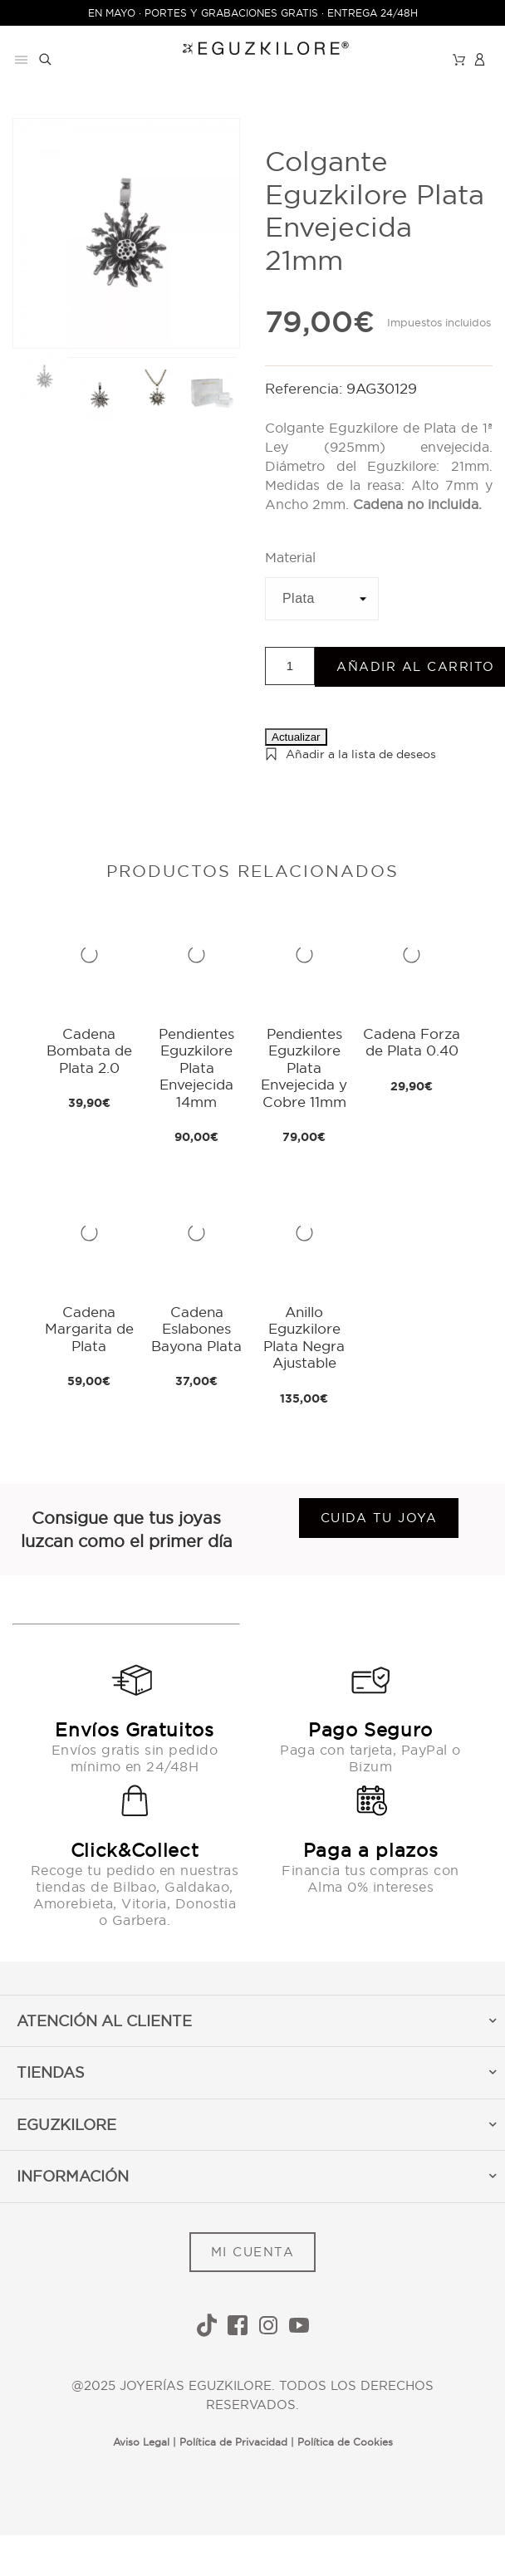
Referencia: (305, 388)
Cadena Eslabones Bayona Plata (196, 1328)
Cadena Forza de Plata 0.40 (411, 1042)
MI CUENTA (253, 2252)
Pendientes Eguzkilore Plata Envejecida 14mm (196, 1067)
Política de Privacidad (233, 2442)
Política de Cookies (345, 2442)
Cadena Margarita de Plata (89, 1328)
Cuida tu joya (379, 1518)
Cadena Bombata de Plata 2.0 (89, 1050)
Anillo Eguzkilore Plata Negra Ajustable (304, 1337)
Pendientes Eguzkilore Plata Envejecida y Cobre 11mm (304, 1067)
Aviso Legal (141, 2442)
